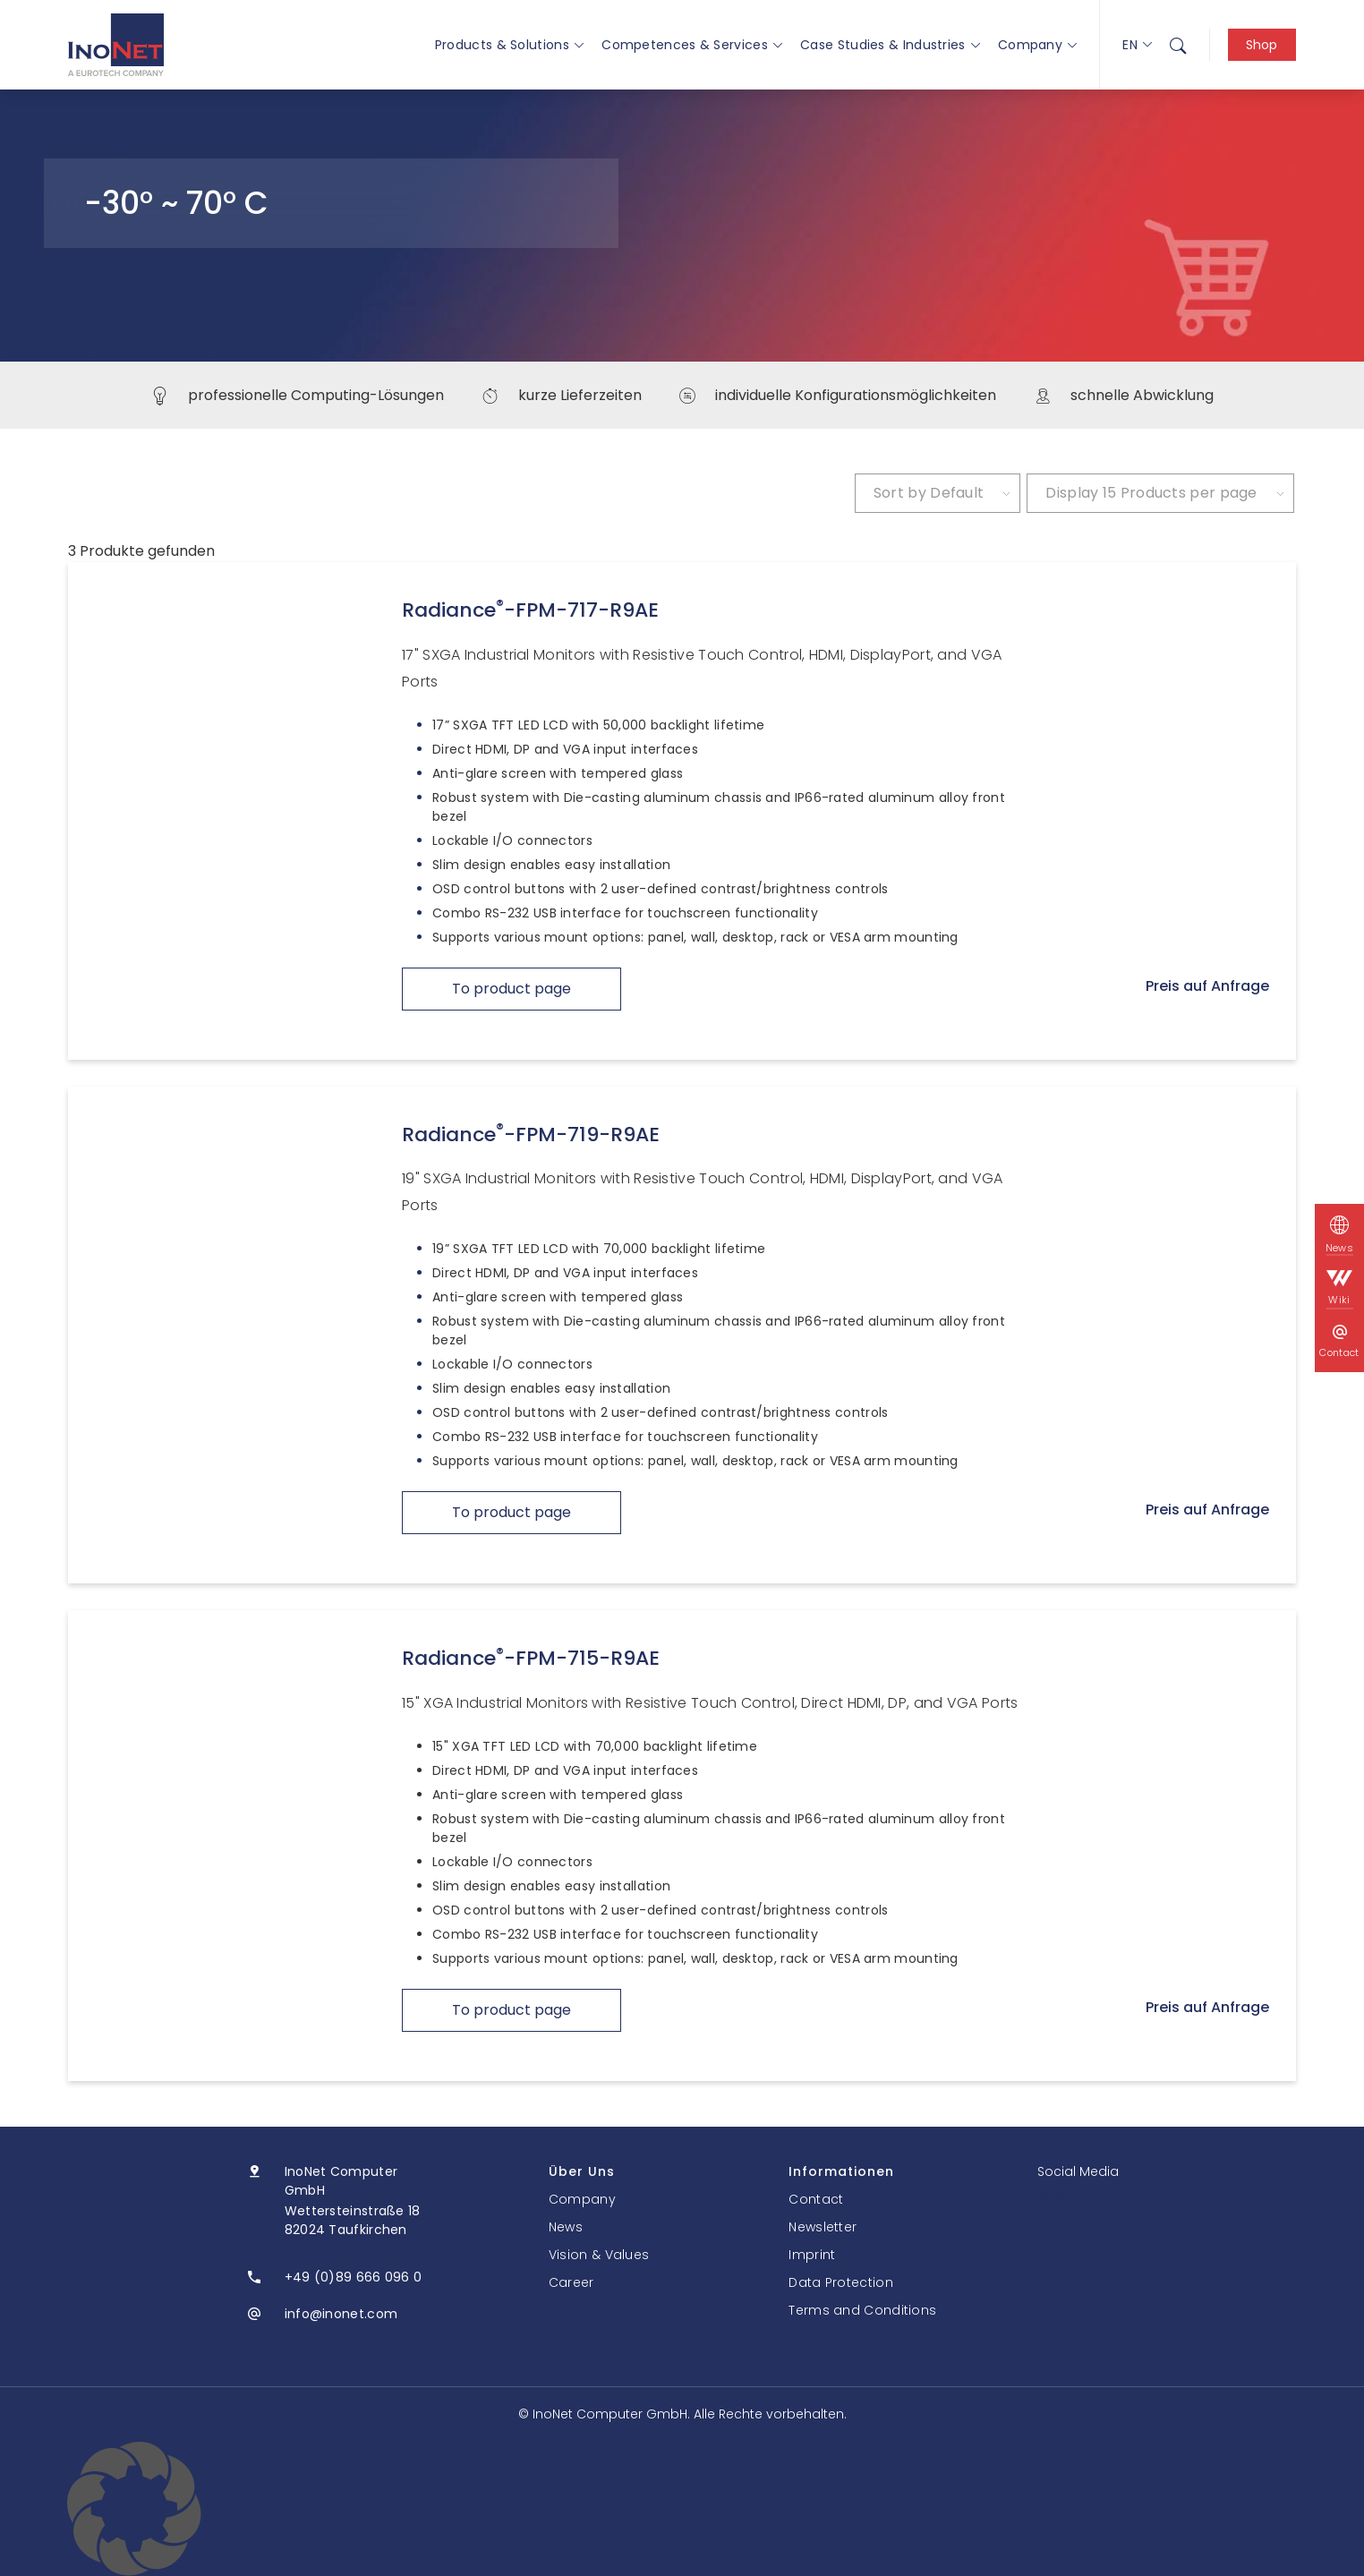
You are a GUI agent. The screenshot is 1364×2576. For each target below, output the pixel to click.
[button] (682, 2509)
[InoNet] (116, 45)
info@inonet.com (341, 2314)
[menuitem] (1178, 45)
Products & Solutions (509, 45)
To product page (511, 988)
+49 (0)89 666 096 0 (353, 2277)
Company (1037, 45)
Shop (1262, 45)
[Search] (1178, 45)
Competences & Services (691, 45)
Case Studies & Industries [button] (890, 45)
